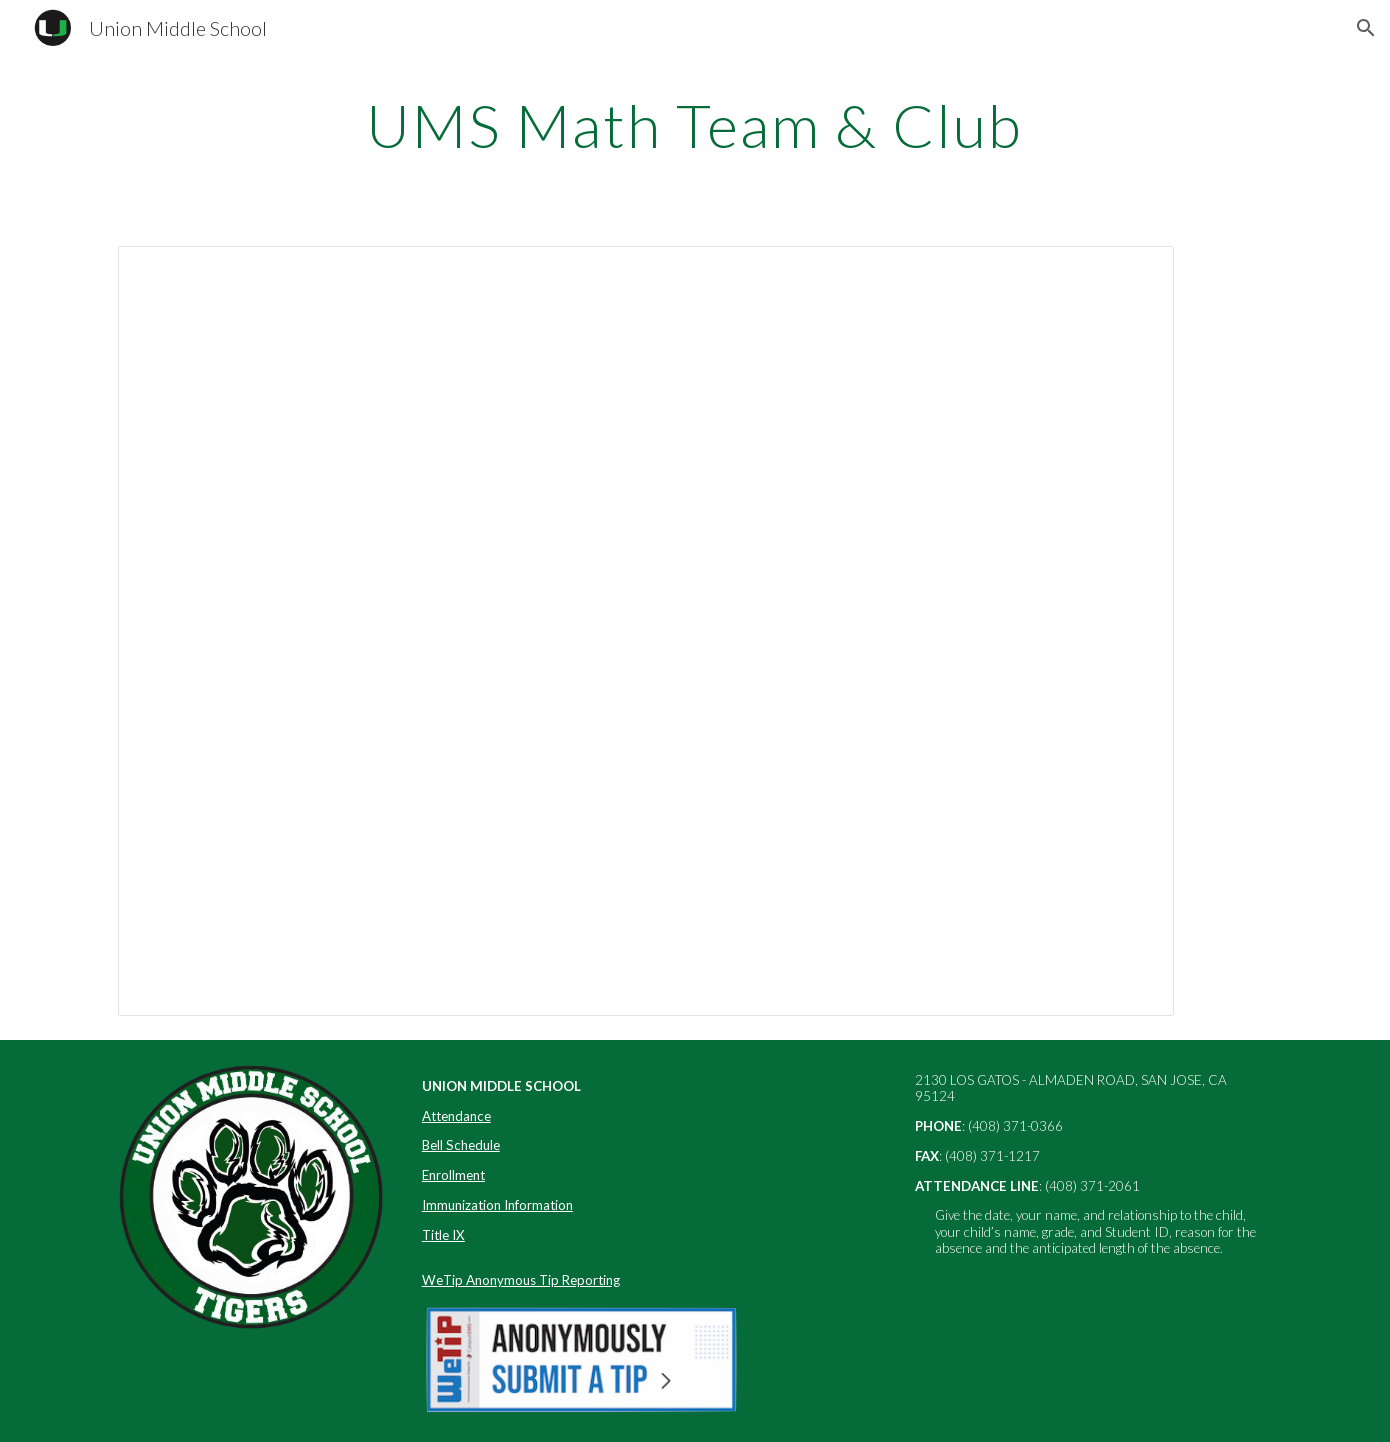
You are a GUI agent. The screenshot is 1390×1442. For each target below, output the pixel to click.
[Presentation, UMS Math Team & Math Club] (646, 631)
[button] (1366, 28)
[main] (695, 125)
